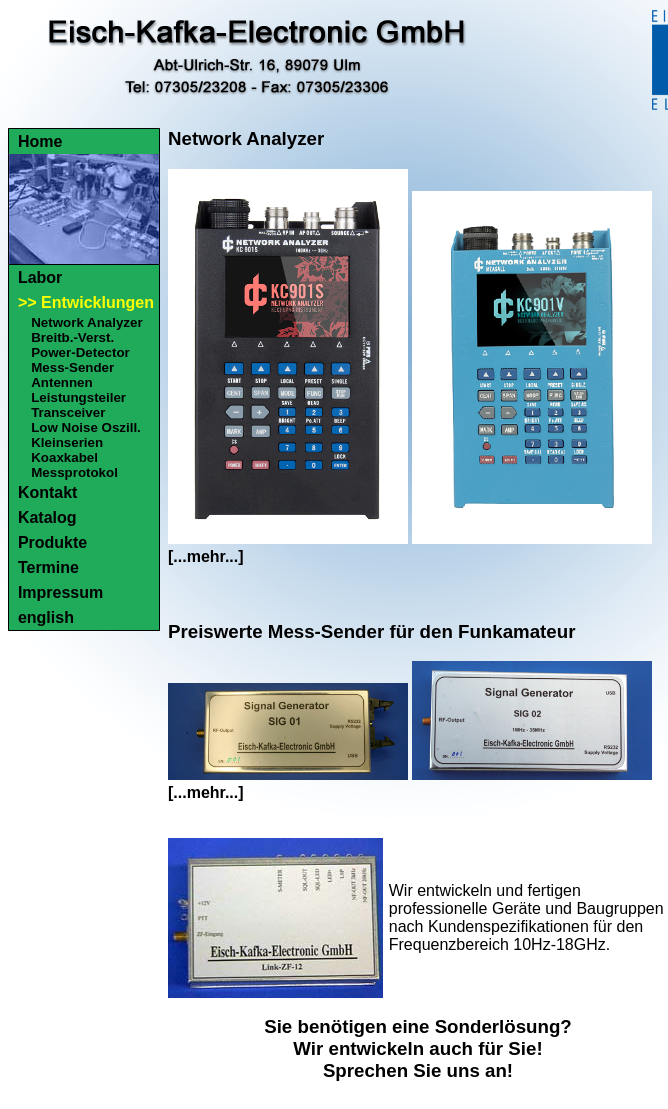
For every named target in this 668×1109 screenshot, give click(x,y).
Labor (40, 277)
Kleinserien (67, 442)
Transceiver (68, 412)
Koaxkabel (64, 457)
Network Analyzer (86, 322)
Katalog (47, 517)
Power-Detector (80, 352)
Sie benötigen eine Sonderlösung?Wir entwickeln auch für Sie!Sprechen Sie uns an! (418, 1048)
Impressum (60, 592)
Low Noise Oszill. (86, 427)
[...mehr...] (206, 556)
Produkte (52, 542)
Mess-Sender (72, 367)
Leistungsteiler (78, 397)
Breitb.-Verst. (72, 337)
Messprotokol (74, 472)
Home (40, 141)
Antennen (61, 382)
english (46, 617)
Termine (48, 567)
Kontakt (48, 492)
